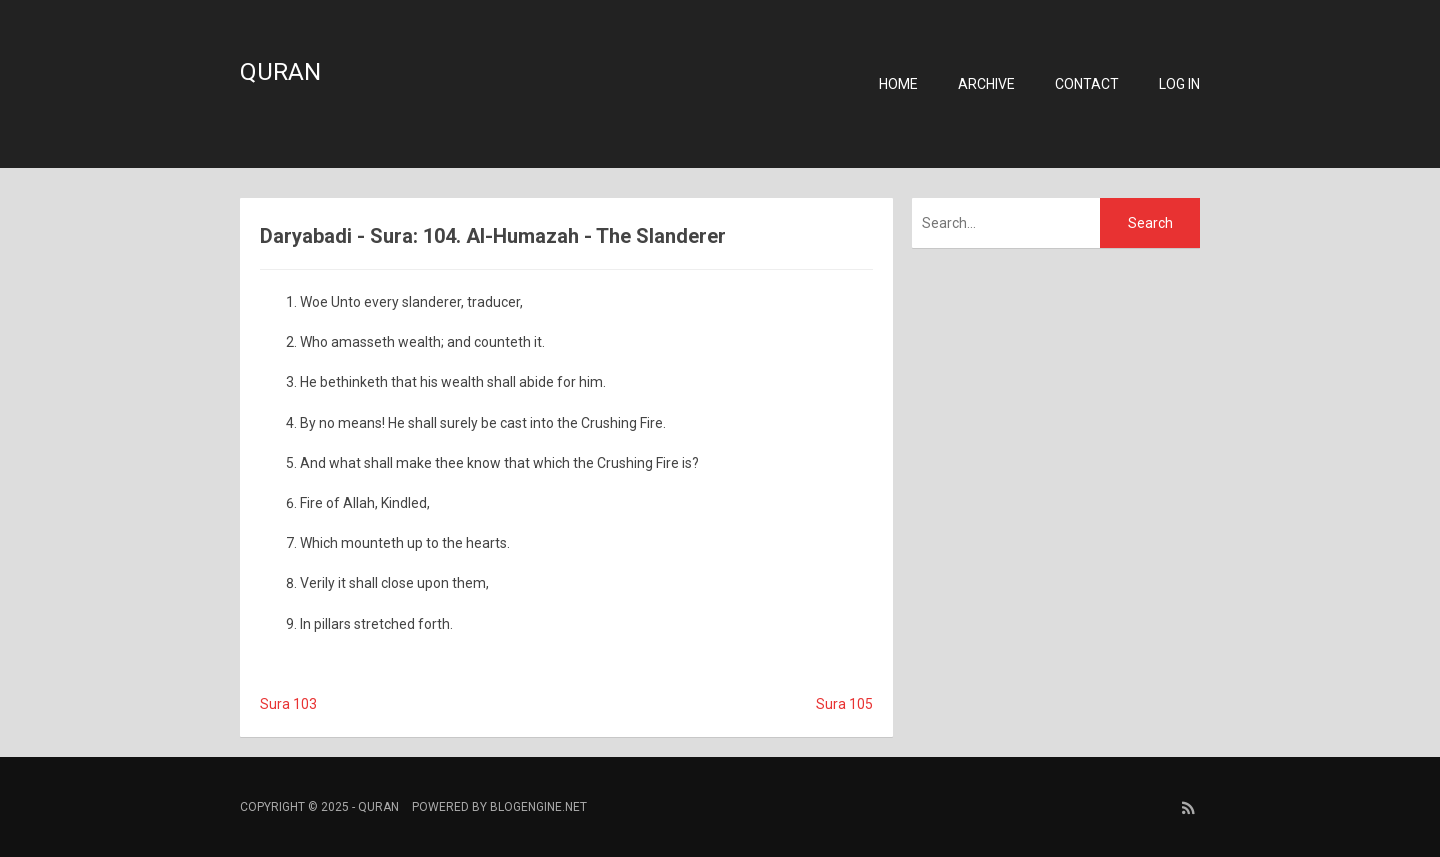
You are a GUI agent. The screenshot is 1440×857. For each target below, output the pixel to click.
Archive (986, 84)
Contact (1087, 84)
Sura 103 (288, 704)
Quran (280, 72)
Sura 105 (844, 704)
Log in (1179, 84)
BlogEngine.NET (538, 807)
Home (898, 84)
